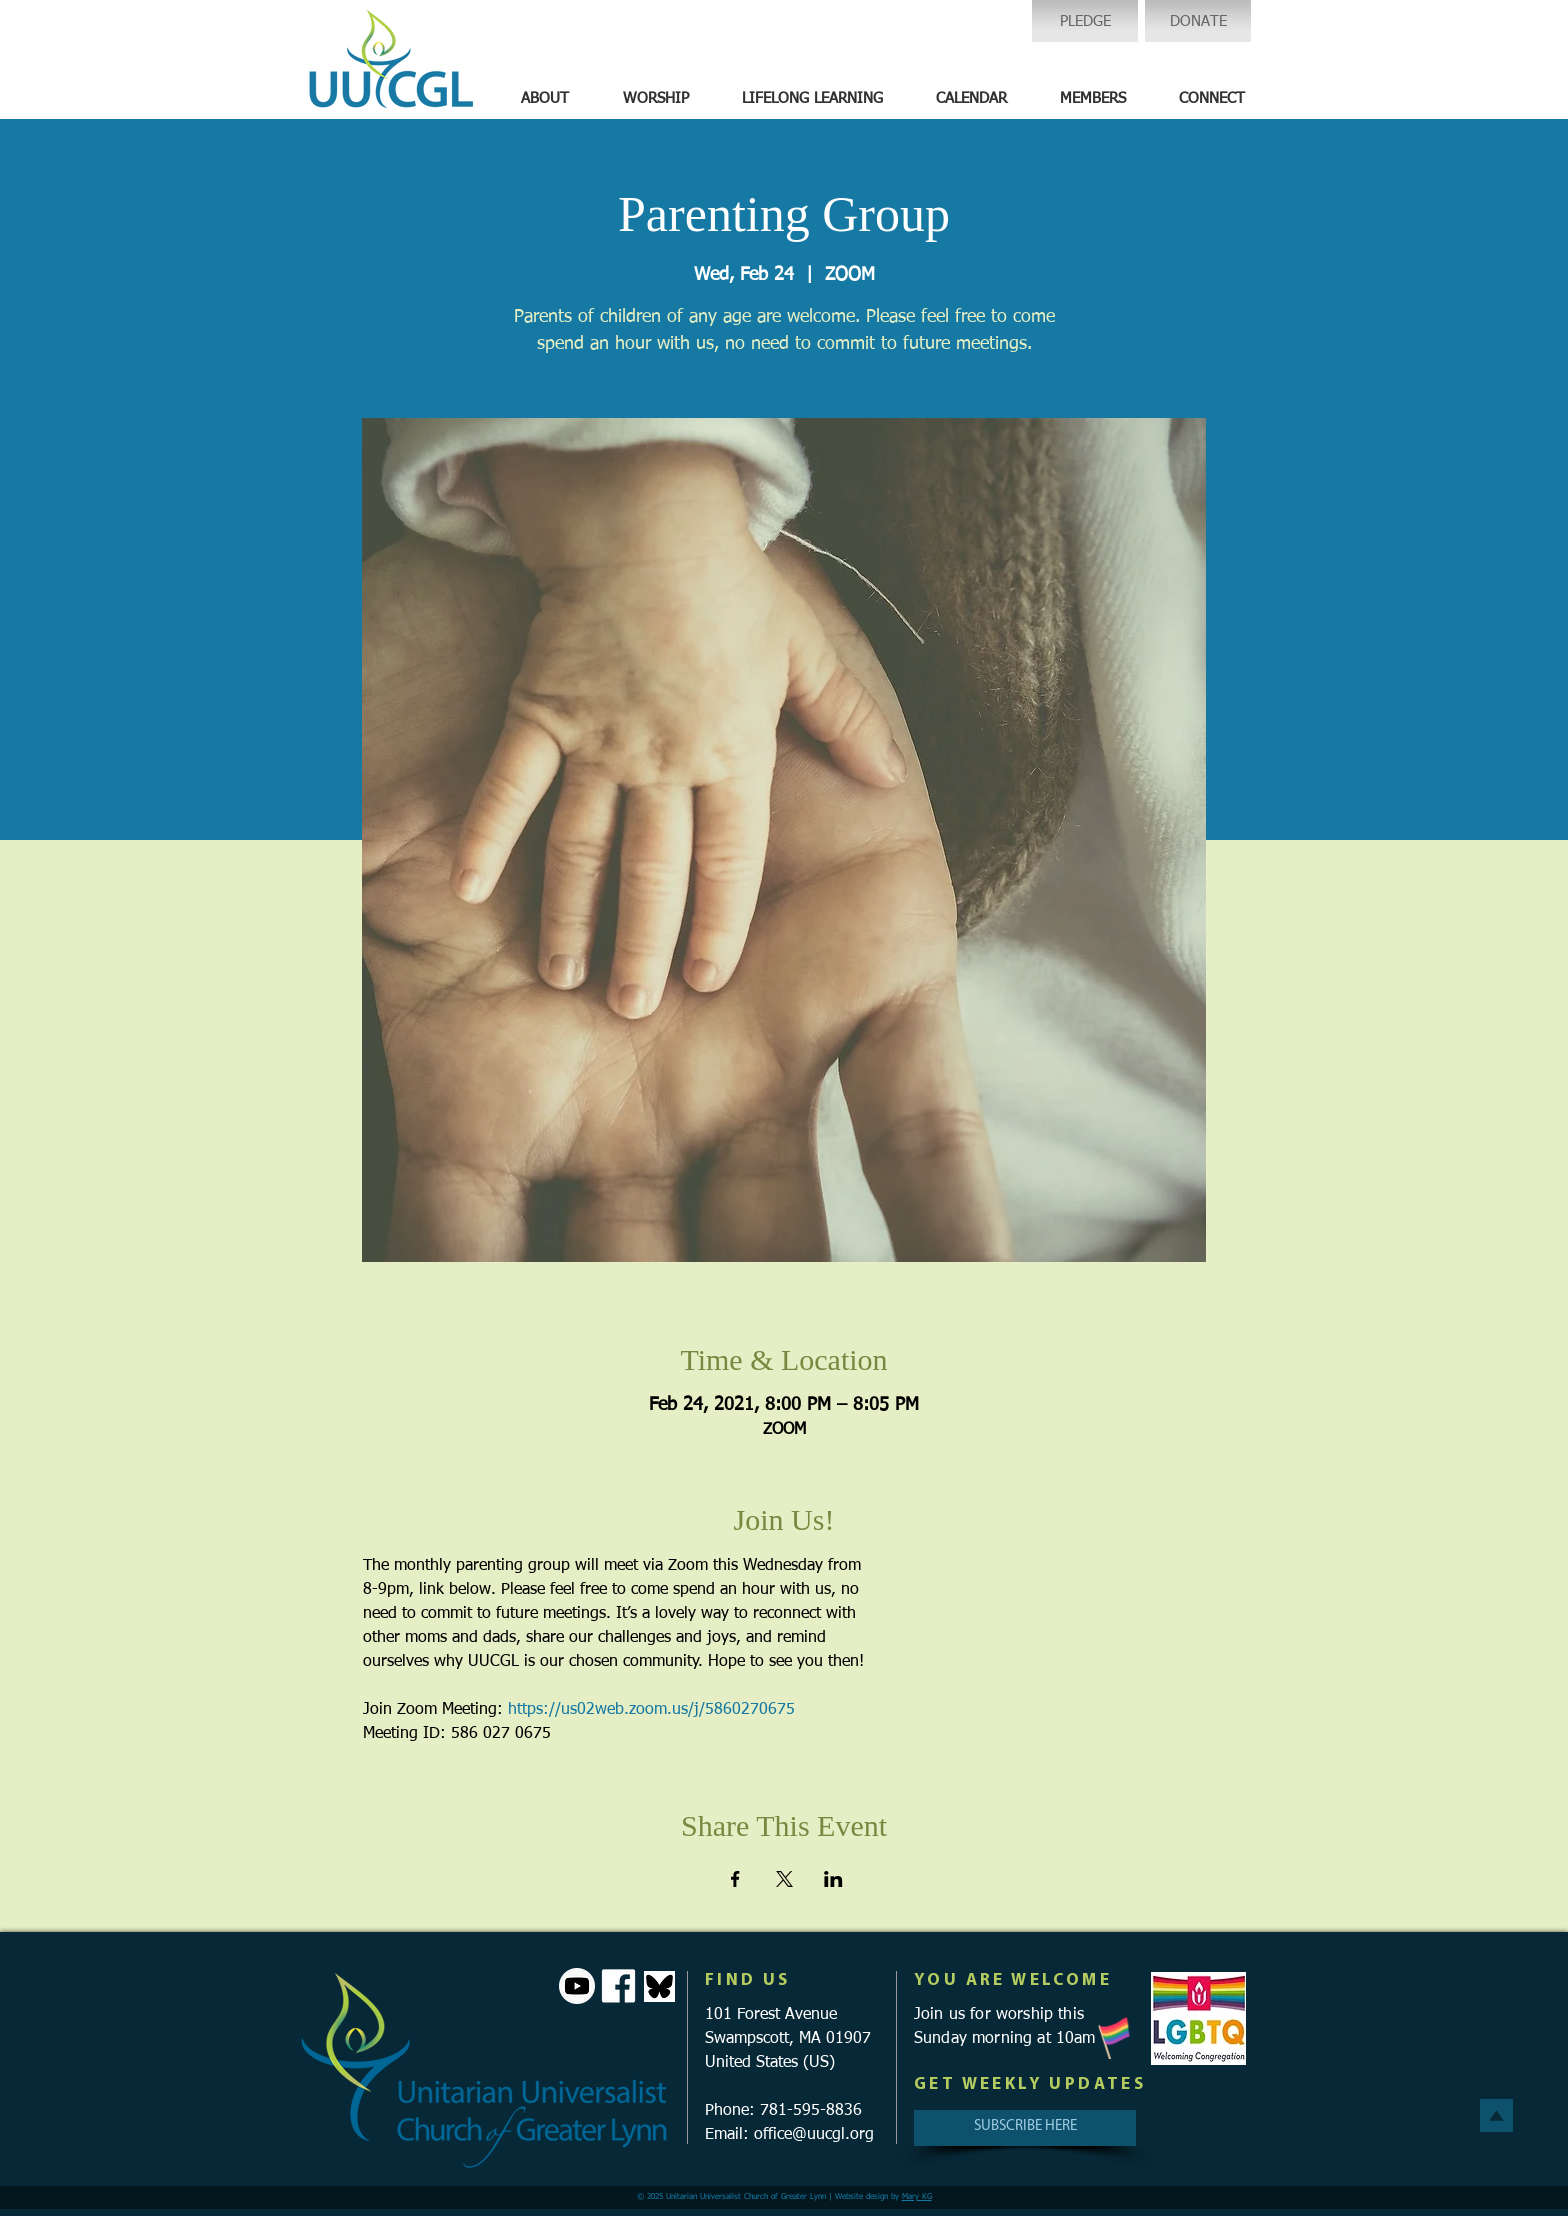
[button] (545, 99)
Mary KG (917, 2197)
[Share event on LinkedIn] (833, 1879)
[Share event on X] (784, 1879)
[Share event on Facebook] (735, 1879)
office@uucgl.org (814, 2135)
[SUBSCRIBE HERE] (1025, 2128)
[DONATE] (1198, 21)
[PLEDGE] (1085, 21)
